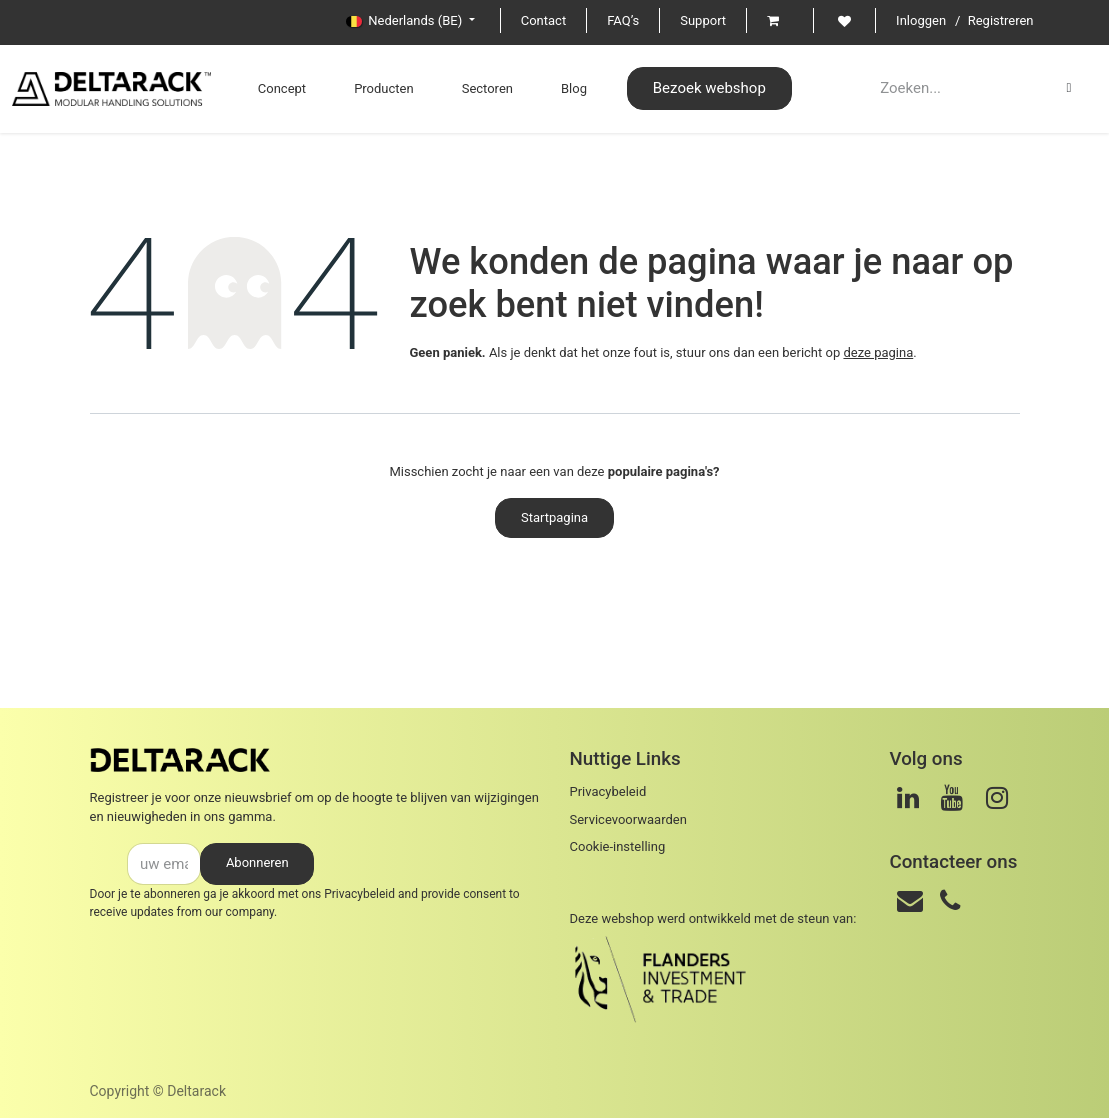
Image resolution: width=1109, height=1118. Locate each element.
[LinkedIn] (908, 798)
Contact (543, 20)
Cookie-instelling (618, 846)
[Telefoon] (950, 901)
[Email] (910, 901)
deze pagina (878, 352)
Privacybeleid (359, 894)
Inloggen (921, 20)
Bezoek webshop (709, 88)
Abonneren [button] (257, 862)
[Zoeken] (1069, 88)
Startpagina (554, 517)
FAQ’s (623, 20)
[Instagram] (997, 798)
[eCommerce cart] (780, 20)
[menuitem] (282, 89)
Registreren (1001, 20)
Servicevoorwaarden (628, 819)
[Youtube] (952, 798)
